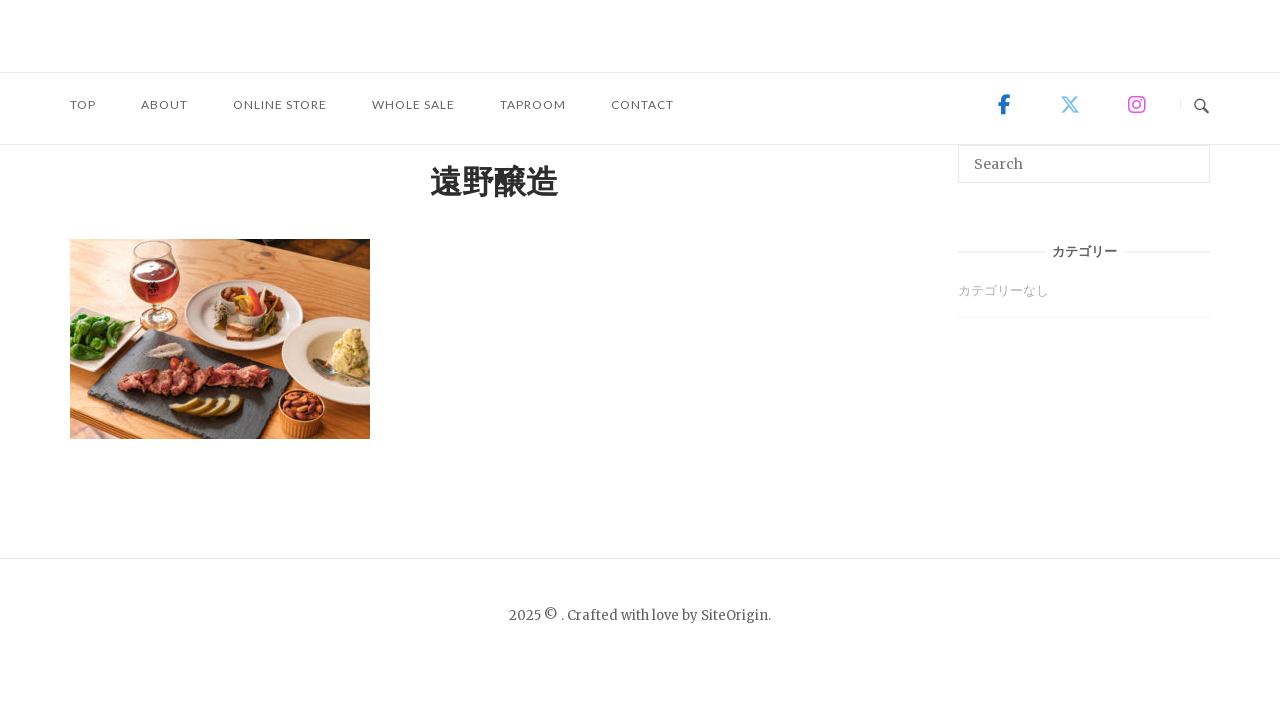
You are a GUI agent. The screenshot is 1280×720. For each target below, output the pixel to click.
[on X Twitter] (1070, 105)
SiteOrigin (734, 615)
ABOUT (164, 104)
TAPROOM (533, 104)
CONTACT (642, 104)
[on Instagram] (1136, 105)
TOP (83, 104)
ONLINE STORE (280, 104)
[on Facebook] (1005, 105)
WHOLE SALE (413, 104)
